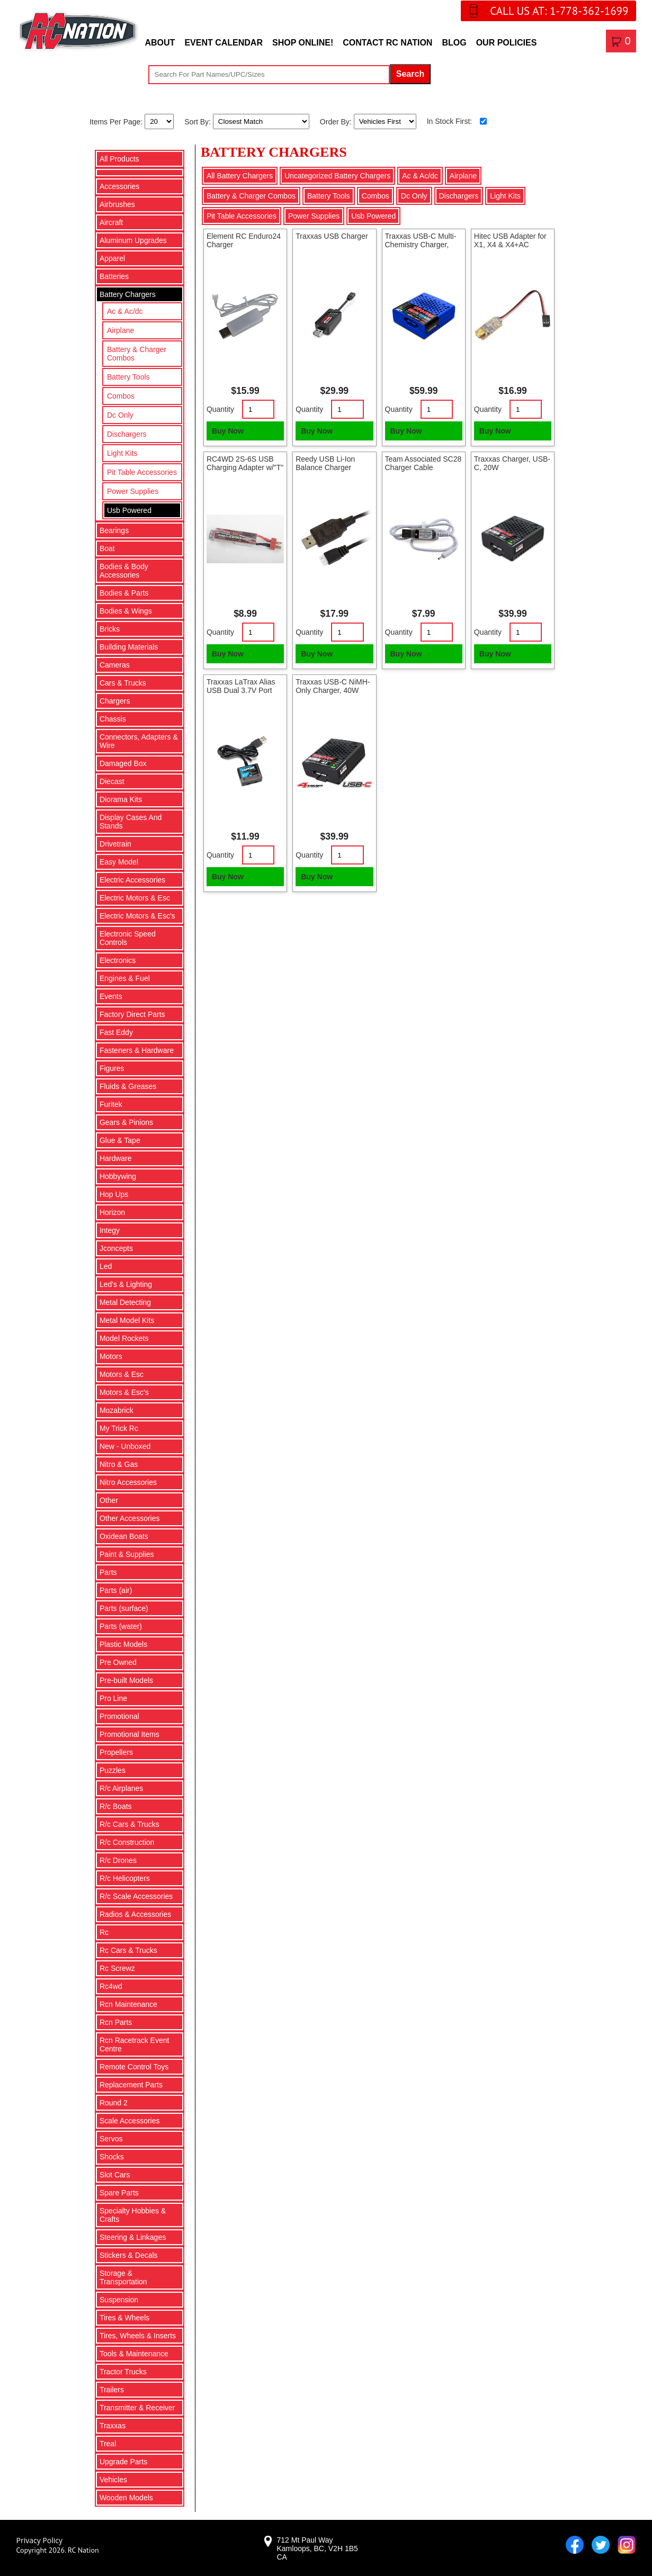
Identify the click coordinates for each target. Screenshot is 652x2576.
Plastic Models (123, 1644)
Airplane (120, 330)
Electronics (118, 960)
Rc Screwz (117, 1968)
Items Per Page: (117, 121)
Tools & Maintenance (134, 2353)
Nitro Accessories (128, 1482)
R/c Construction (127, 1842)
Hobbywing (118, 1176)
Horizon (112, 1212)
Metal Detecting (125, 1302)
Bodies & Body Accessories (124, 570)
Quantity (220, 409)
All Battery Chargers (240, 176)
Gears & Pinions (126, 1122)
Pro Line (113, 1698)
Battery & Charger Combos (136, 353)
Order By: (337, 121)
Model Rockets (124, 1338)
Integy (110, 1230)
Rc (104, 1932)
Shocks (112, 2156)
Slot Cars (115, 2174)
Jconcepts (116, 1248)
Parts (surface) (124, 1608)
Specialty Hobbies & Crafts (133, 2214)
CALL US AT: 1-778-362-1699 (559, 11)
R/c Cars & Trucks (129, 1824)
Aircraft (111, 222)
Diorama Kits (121, 799)
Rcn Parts (116, 2022)
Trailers (112, 2389)
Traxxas (113, 2425)
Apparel (112, 258)
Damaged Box (123, 763)
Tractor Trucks (123, 2371)
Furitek (111, 1104)
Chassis (113, 719)
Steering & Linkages (133, 2237)
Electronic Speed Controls (128, 938)
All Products (119, 159)
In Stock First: (449, 121)
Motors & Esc (122, 1374)
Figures (112, 1068)
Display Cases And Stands (131, 821)
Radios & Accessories (135, 1914)
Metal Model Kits (127, 1320)
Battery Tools (128, 377)
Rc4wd (111, 1986)
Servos (111, 2138)
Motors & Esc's (124, 1392)
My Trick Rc (119, 1428)
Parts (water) (121, 1626)
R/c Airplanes (121, 1788)
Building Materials (129, 647)
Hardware (116, 1158)
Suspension (119, 2299)
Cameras (115, 665)
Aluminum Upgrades (133, 240)
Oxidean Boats (124, 1536)
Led (106, 1266)
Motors (111, 1356)
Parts (108, 1572)
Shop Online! (302, 42)
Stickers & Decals (129, 2255)
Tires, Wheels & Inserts (138, 2335)
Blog (454, 42)
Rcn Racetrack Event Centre (134, 2044)
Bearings (114, 530)
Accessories (119, 186)
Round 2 (114, 2102)
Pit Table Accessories (142, 472)
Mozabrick (116, 1410)
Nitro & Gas (119, 1464)
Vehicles (113, 2479)
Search (410, 73)
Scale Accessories (130, 2120)
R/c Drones (118, 1860)
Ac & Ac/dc (125, 311)
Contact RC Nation (387, 42)
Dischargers (127, 434)
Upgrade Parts (123, 2461)
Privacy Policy (39, 2540)
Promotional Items (129, 1734)
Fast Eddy (116, 1032)
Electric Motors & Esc (135, 898)
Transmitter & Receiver (137, 2407)
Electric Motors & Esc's (137, 916)
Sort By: (198, 121)
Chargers (115, 701)
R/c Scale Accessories (136, 1896)
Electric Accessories (132, 880)
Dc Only (120, 415)
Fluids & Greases (128, 1086)
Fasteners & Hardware (137, 1050)
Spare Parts (119, 2192)
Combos (121, 396)
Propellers (116, 1752)
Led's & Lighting (126, 1284)
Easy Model (119, 862)
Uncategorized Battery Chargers (337, 176)
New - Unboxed (125, 1446)
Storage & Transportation (123, 2277)
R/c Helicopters (125, 1878)
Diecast (112, 781)
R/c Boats (116, 1806)
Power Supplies (132, 491)
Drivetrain (115, 844)
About (160, 42)
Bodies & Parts (124, 593)
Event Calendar (223, 42)
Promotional (119, 1716)
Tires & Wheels (124, 2317)
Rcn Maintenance (128, 2004)
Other (109, 1500)
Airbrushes (117, 204)
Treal (108, 2443)
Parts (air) (116, 1590)
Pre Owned (118, 1662)
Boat (107, 548)
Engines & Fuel (125, 978)
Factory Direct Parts (132, 1014)
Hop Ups (114, 1194)
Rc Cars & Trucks (128, 1950)
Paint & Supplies (127, 1554)
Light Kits (122, 453)
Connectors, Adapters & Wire (139, 741)
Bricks (110, 629)
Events (111, 996)
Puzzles (113, 1770)
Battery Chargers (128, 294)
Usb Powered (129, 510)
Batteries (114, 276)
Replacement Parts (131, 2084)
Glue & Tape (120, 1140)
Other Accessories (130, 1518)
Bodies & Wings (126, 611)
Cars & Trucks (123, 683)
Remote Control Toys (134, 2066)
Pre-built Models (126, 1680)
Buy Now (228, 431)
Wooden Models (126, 2497)
